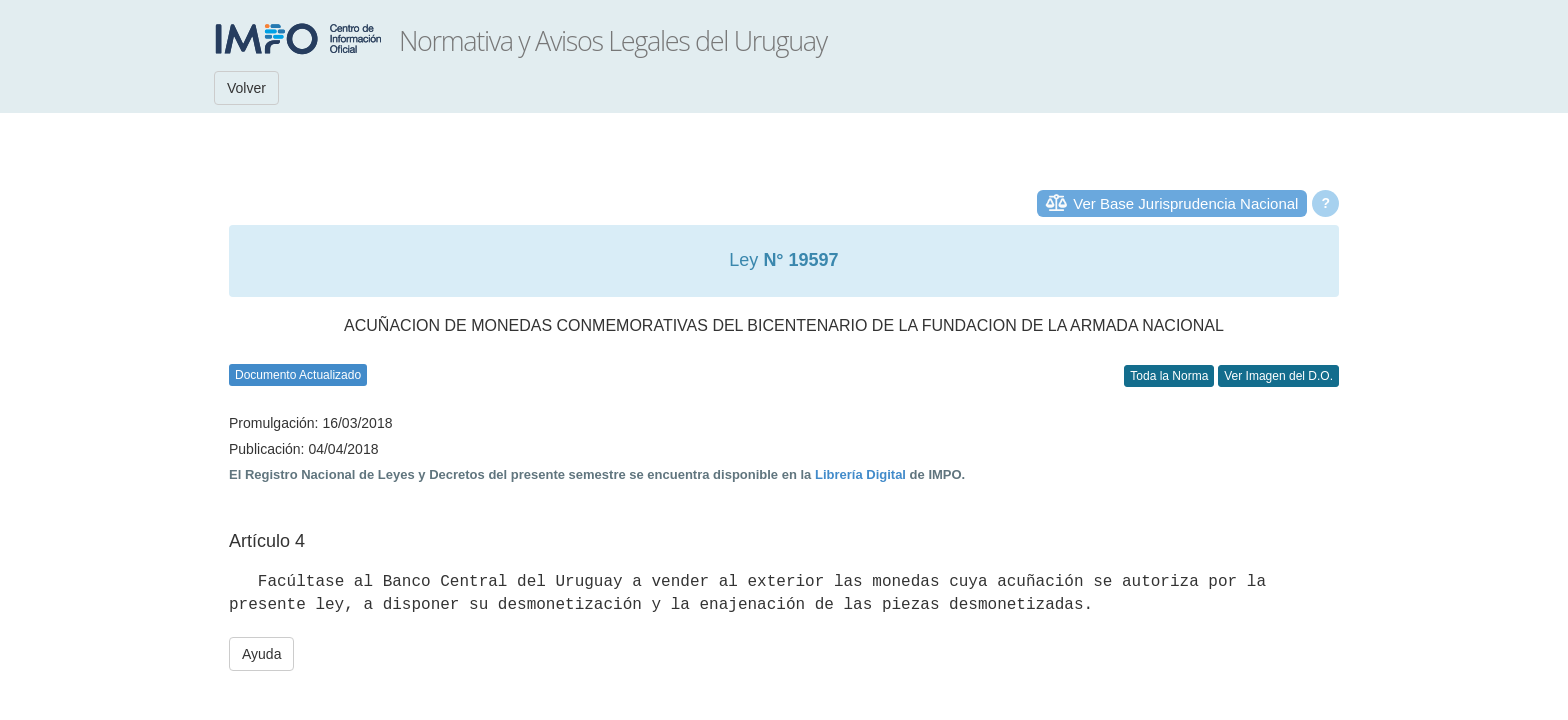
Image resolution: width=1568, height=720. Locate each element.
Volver (246, 88)
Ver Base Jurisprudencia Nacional (1185, 203)
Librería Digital (860, 474)
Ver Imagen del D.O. (1278, 376)
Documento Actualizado (298, 375)
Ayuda (261, 654)
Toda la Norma (1169, 376)
